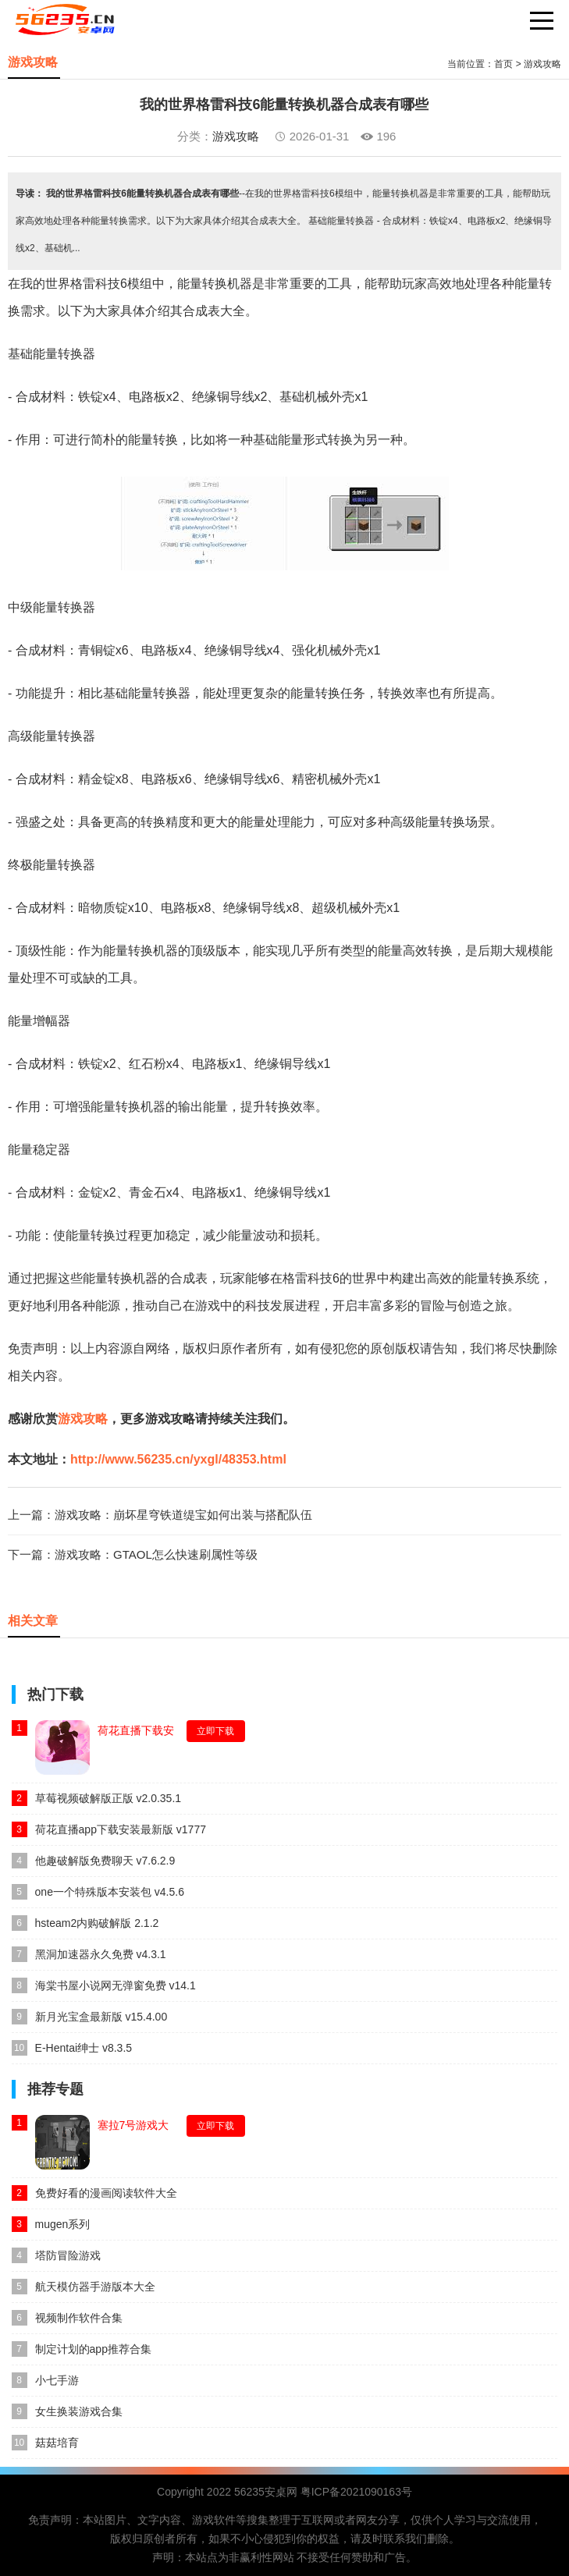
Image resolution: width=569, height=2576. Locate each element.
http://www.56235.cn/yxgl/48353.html (178, 1459)
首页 (503, 64)
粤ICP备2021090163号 (356, 2492)
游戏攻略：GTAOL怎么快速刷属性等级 (156, 1554)
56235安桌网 (265, 2492)
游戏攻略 (542, 64)
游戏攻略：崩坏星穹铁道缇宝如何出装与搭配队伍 (183, 1514)
